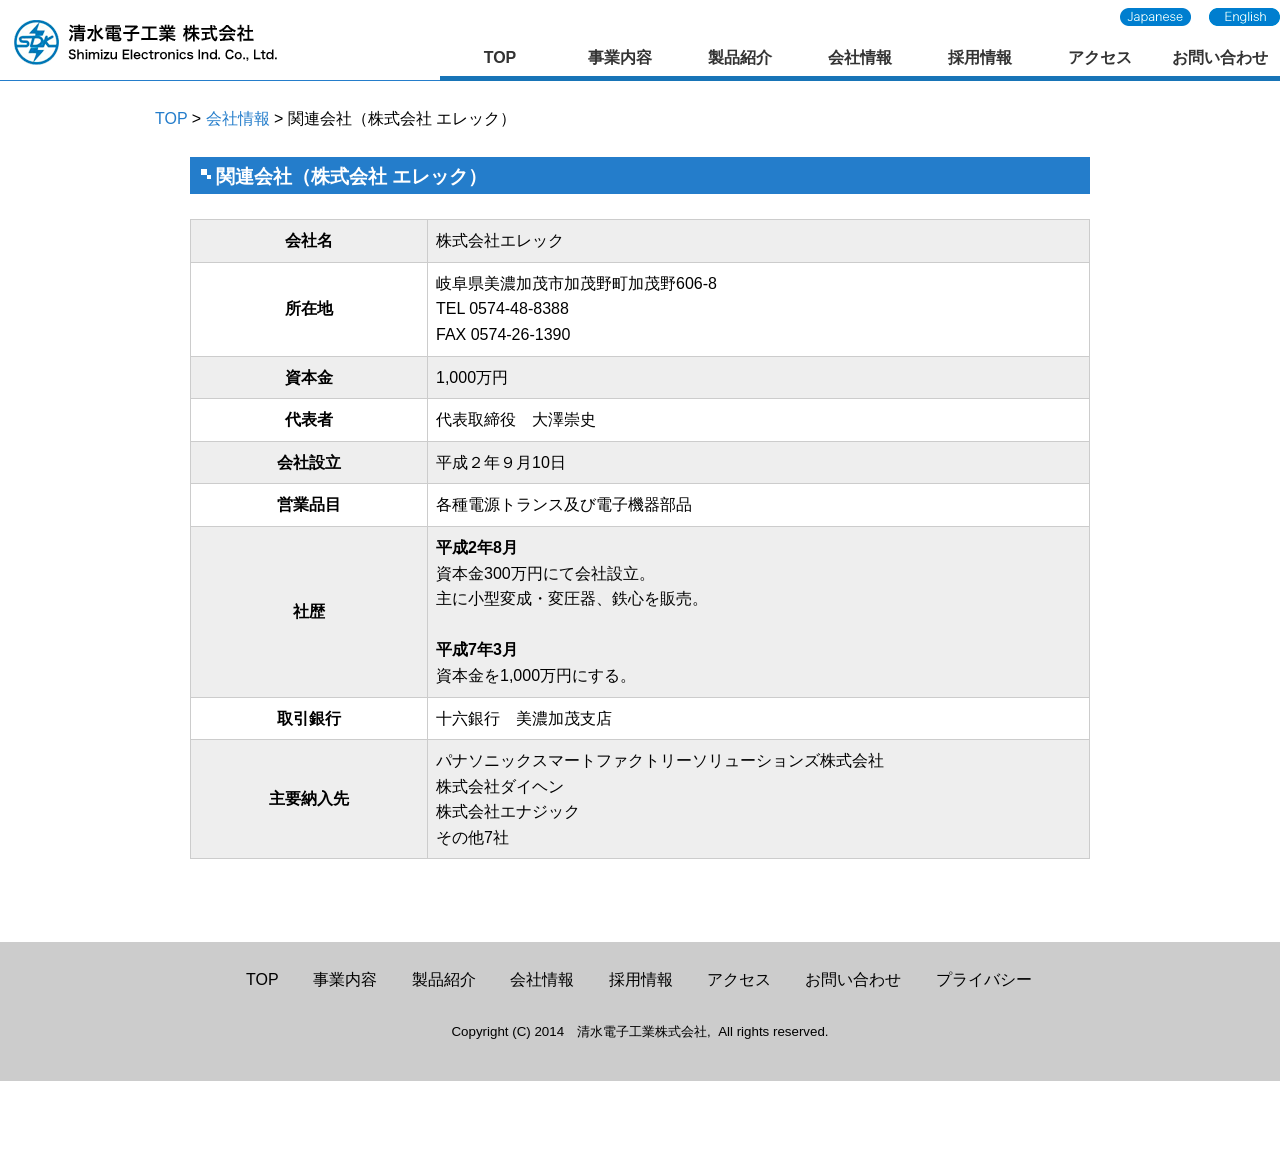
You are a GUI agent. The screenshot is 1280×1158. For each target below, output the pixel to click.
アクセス (1100, 57)
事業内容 (620, 57)
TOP (500, 57)
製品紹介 (740, 57)
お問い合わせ (1220, 57)
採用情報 (980, 57)
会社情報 (860, 57)
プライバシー (984, 979)
